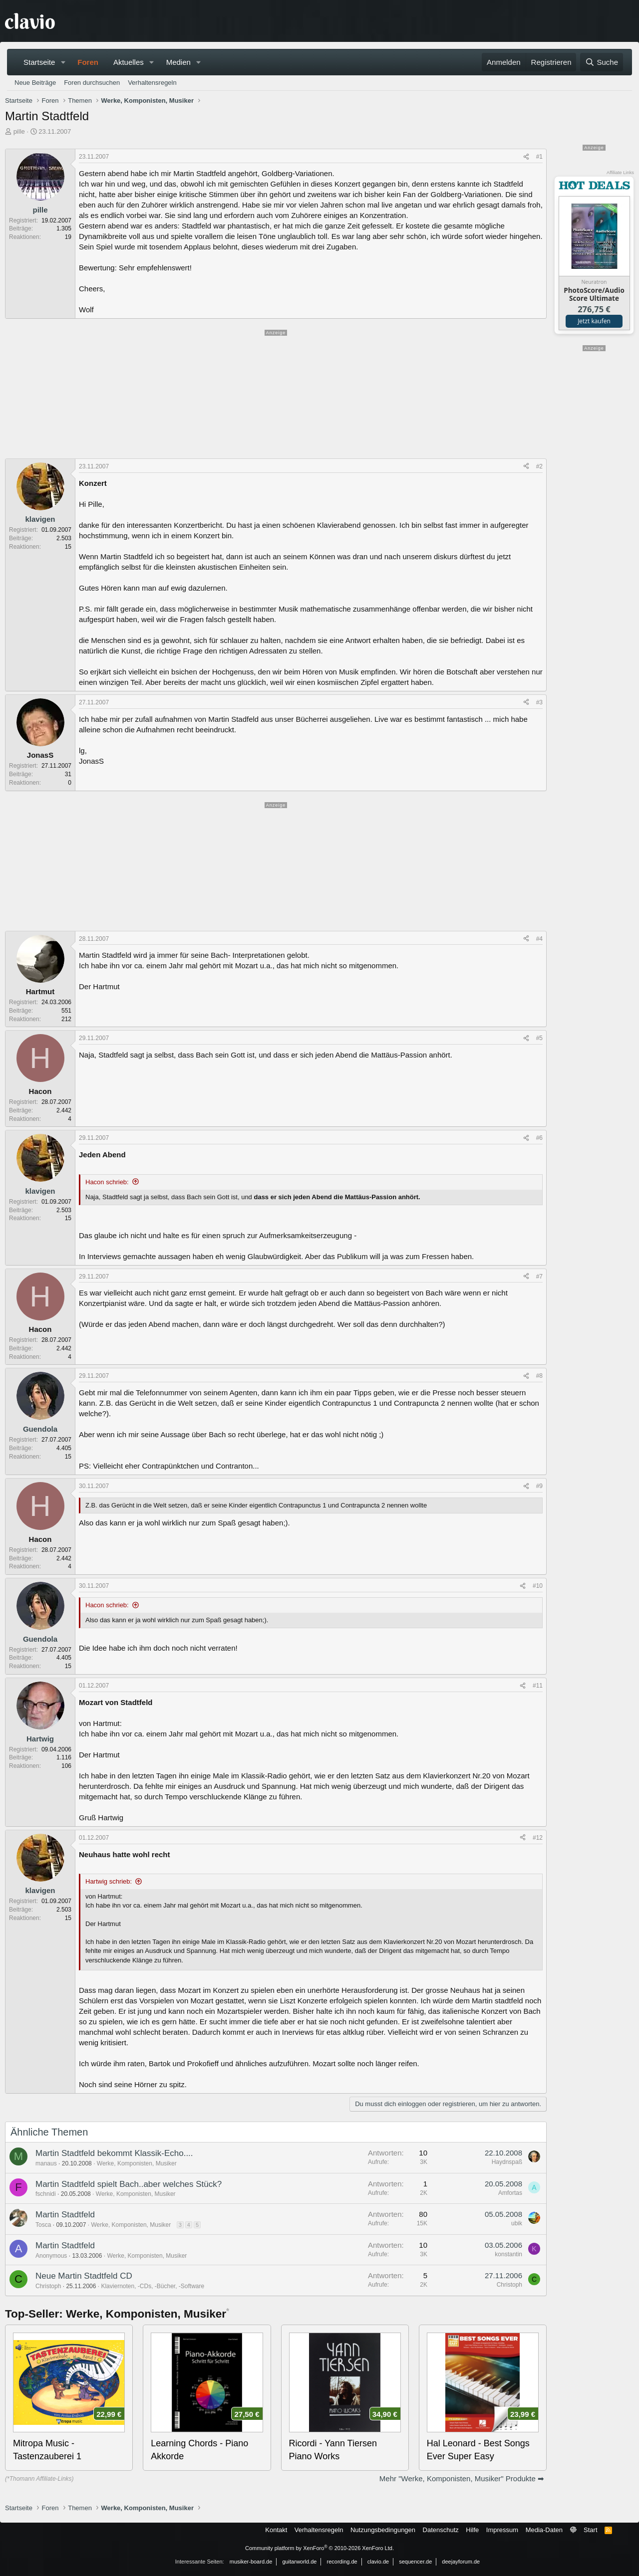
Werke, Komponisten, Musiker (137, 2163)
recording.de (342, 2562)
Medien (178, 62)
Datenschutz (441, 2530)
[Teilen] (526, 157)
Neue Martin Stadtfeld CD (83, 2276)
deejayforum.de (461, 2562)
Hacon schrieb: (107, 1182)
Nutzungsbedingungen (382, 2530)
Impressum (502, 2530)
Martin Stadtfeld (65, 2214)
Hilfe (472, 2530)
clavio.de (378, 2562)
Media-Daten (544, 2530)
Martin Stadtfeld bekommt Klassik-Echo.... (114, 2153)
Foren (87, 62)
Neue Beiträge (35, 82)
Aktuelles (128, 62)
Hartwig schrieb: (108, 1881)
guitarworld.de (299, 2562)
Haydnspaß (507, 2161)
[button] (63, 62)
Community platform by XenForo (319, 2548)
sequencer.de (415, 2562)
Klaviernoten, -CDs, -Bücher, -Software (152, 2286)
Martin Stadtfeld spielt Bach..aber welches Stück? (128, 2184)
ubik (516, 2223)
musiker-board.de (251, 2562)
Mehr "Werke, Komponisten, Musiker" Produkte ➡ (461, 2478)
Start (590, 2530)
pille (19, 131)
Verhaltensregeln (152, 82)
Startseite (39, 62)
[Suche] (601, 62)
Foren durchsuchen (92, 82)
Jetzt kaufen (594, 321)
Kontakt (276, 2530)
